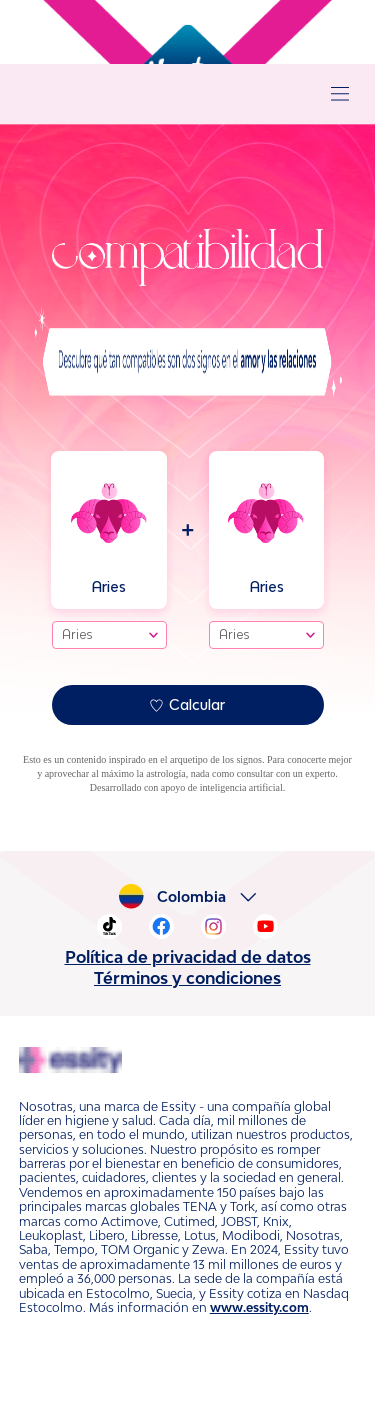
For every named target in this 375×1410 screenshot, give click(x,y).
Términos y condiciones (188, 978)
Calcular (187, 704)
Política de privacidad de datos (187, 957)
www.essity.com (58, 1279)
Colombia (196, 897)
